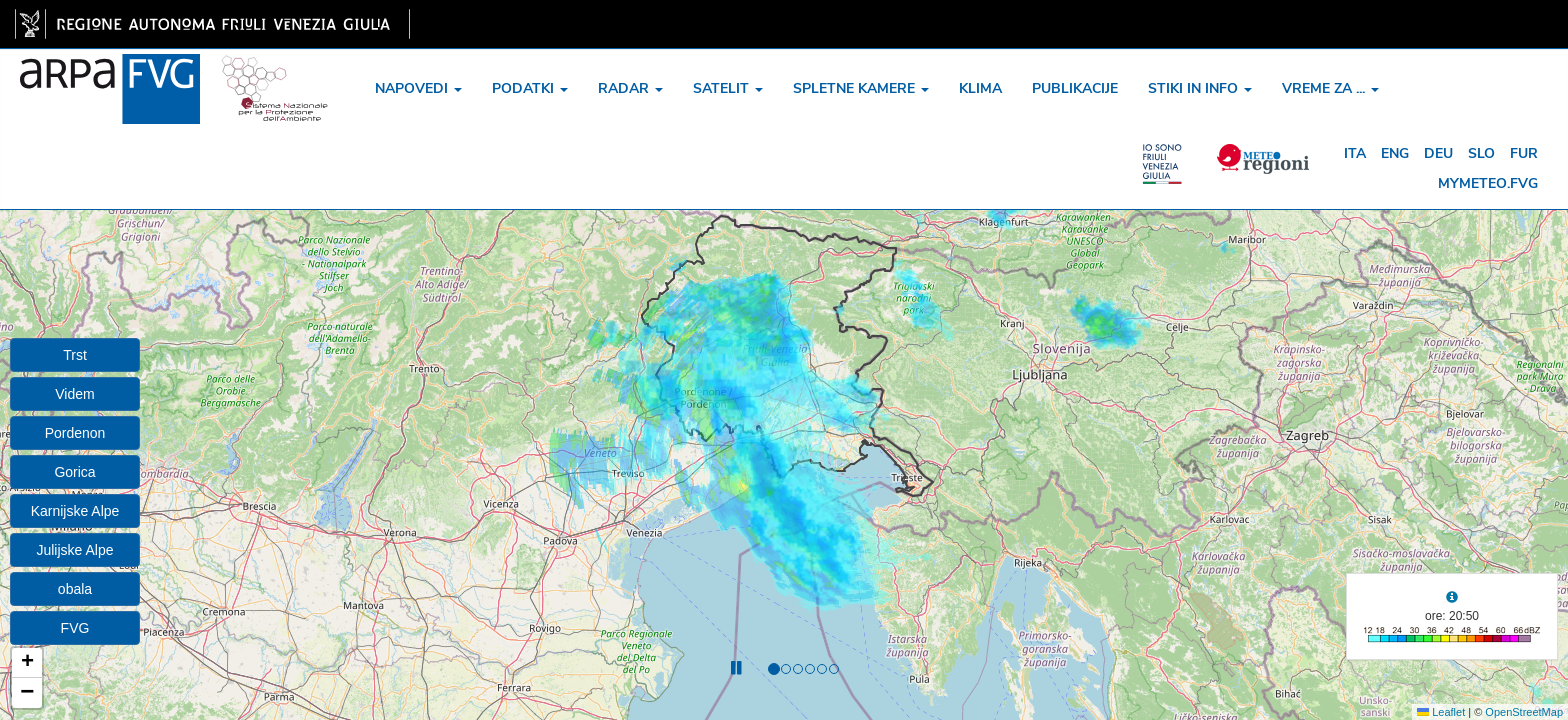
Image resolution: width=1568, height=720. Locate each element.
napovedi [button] (418, 88)
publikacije (1075, 88)
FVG (75, 628)
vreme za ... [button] (1330, 88)
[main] (212, 24)
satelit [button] (728, 88)
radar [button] (630, 88)
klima (980, 88)
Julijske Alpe (74, 550)
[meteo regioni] (1169, 154)
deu (1438, 153)
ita (1355, 153)
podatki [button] (530, 88)
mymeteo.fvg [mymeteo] (1488, 183)
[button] (27, 663)
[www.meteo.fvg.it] (110, 74)
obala (75, 589)
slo (1481, 153)
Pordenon (75, 433)
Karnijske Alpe (75, 511)
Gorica (74, 472)
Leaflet (1441, 712)
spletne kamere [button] (861, 88)
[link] (212, 24)
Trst (75, 355)
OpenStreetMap (1524, 712)
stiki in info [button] (1200, 88)
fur (1524, 153)
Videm (74, 394)
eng (1395, 153)
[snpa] (275, 74)
